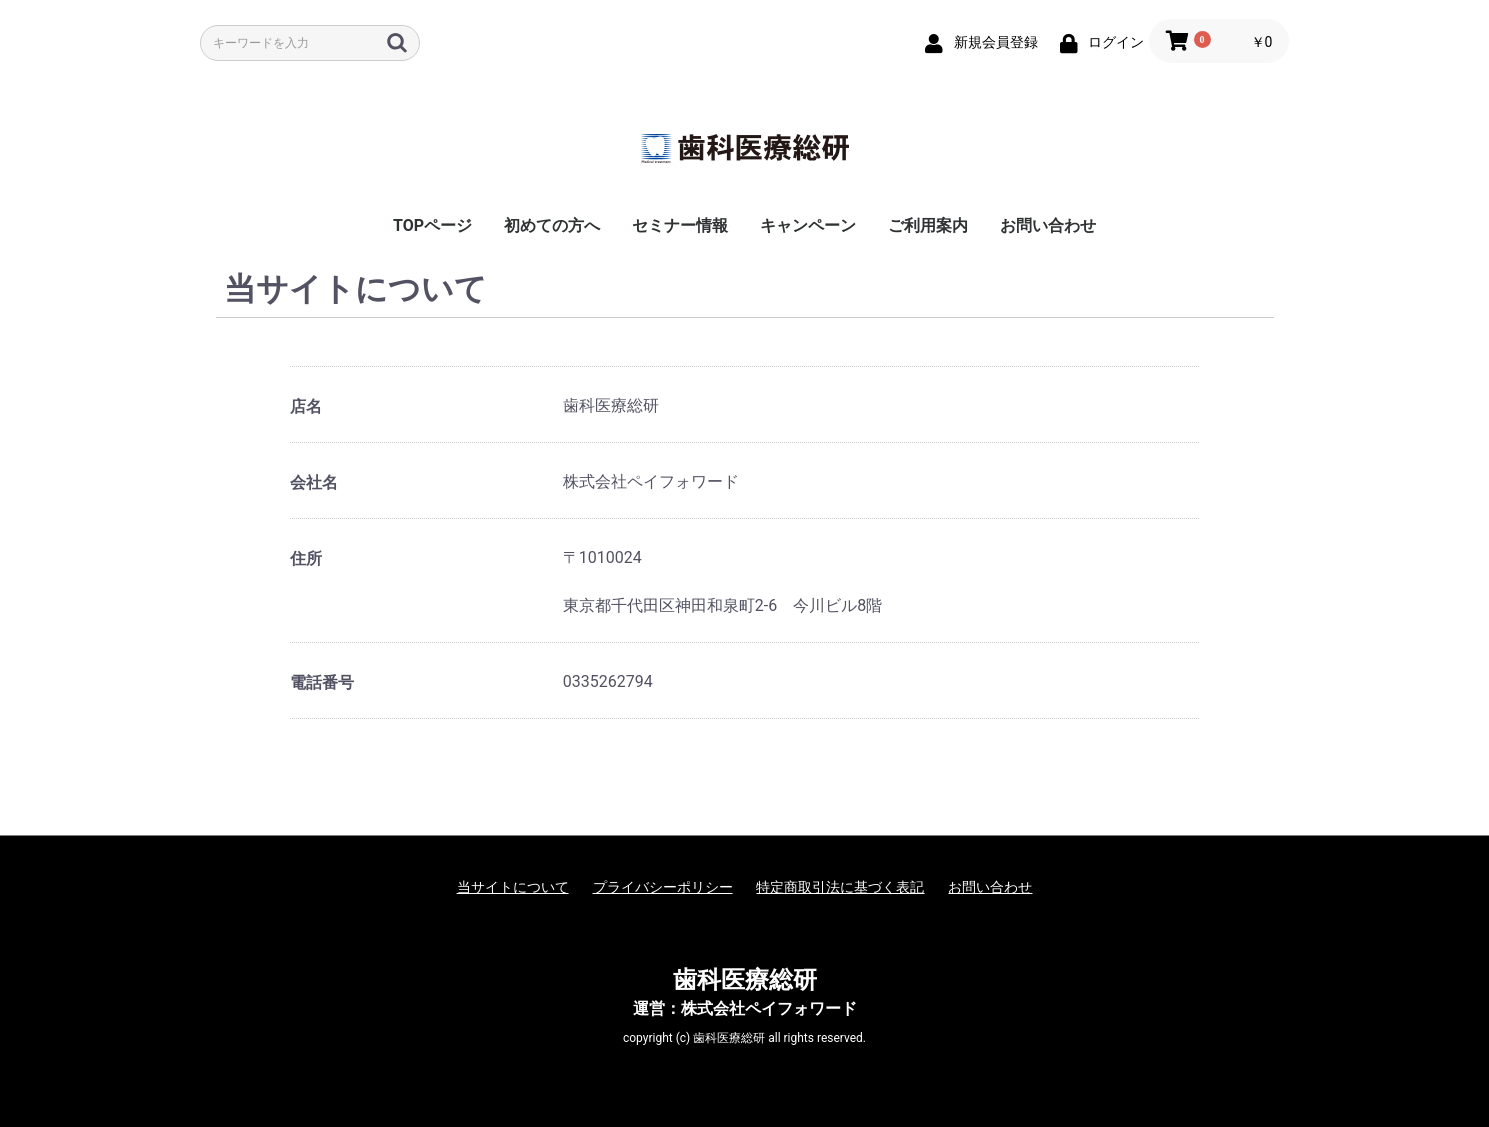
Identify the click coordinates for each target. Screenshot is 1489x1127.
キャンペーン (808, 225)
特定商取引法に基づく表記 (840, 887)
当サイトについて (513, 887)
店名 (306, 406)
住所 (306, 558)
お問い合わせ (1048, 225)
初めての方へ (552, 225)
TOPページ (432, 225)
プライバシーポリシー (663, 887)
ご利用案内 (928, 225)
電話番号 (322, 682)
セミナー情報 (680, 225)
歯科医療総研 (745, 980)
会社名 (314, 482)
